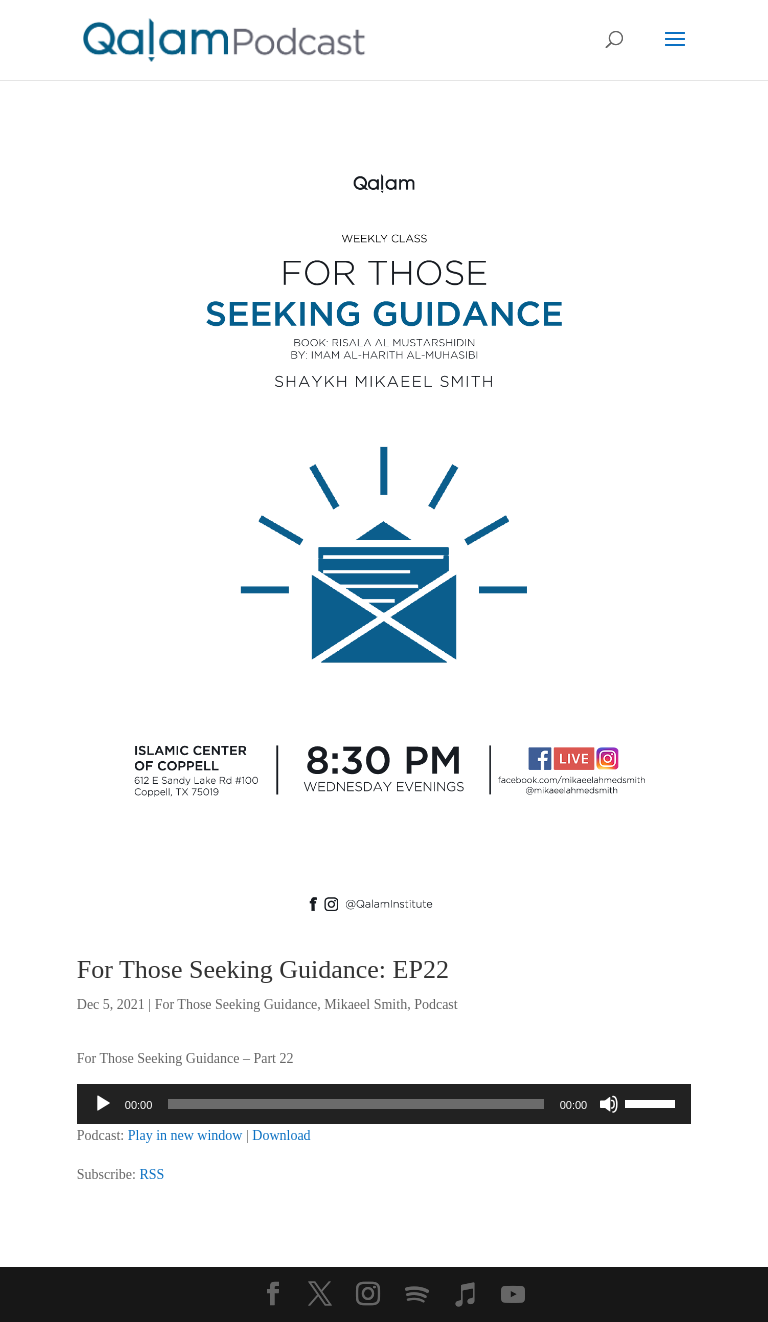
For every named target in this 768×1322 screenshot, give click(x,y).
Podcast (436, 1004)
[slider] (355, 1104)
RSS (151, 1174)
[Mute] (609, 1104)
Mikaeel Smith (365, 1004)
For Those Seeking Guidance (236, 1004)
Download (281, 1135)
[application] (384, 1104)
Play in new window (185, 1135)
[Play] (103, 1104)
